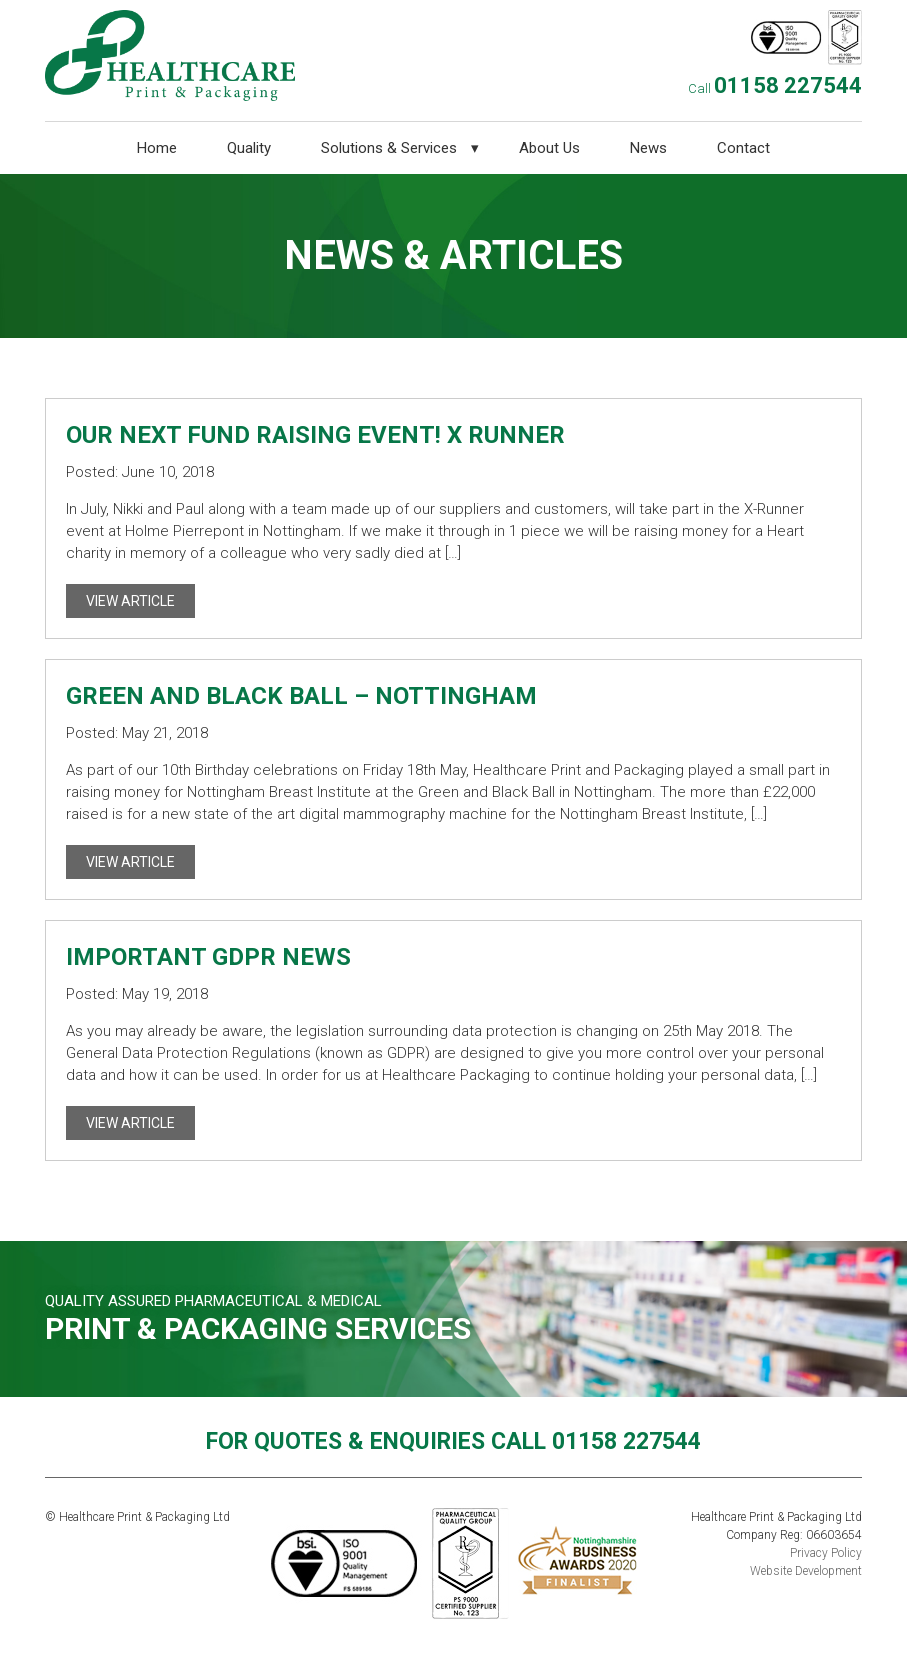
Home (157, 148)
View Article (130, 601)
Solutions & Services (389, 148)
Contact (743, 148)
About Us (549, 148)
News (648, 148)
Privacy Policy (826, 1553)
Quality (249, 148)
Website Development (806, 1571)
